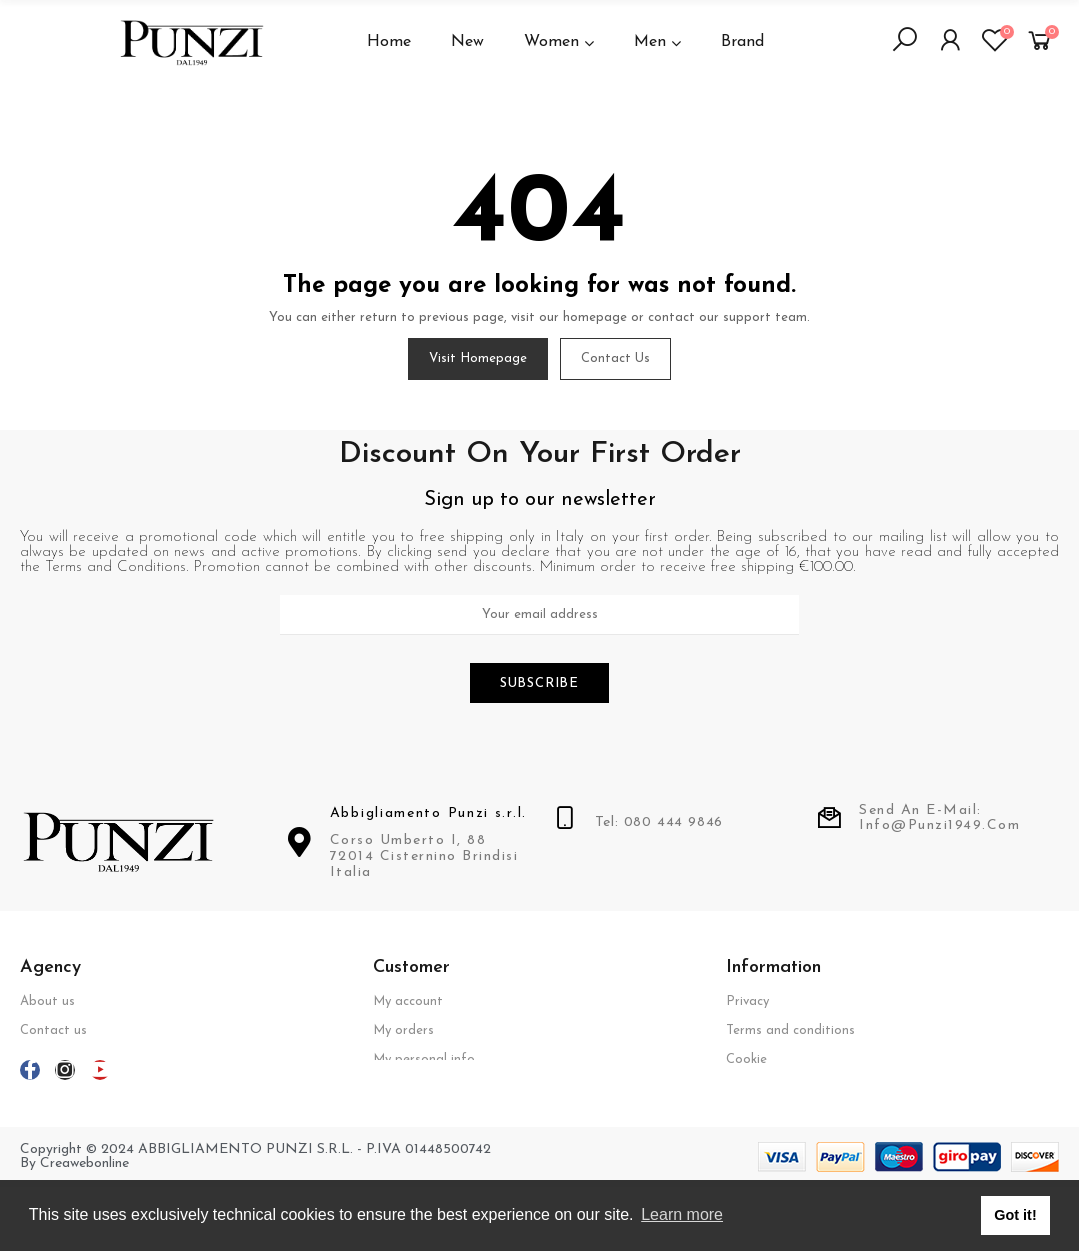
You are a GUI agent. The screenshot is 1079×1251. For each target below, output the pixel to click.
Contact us (615, 358)
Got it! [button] (1015, 1215)
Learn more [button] (682, 1214)
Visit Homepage (478, 358)
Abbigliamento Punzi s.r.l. (428, 815)
